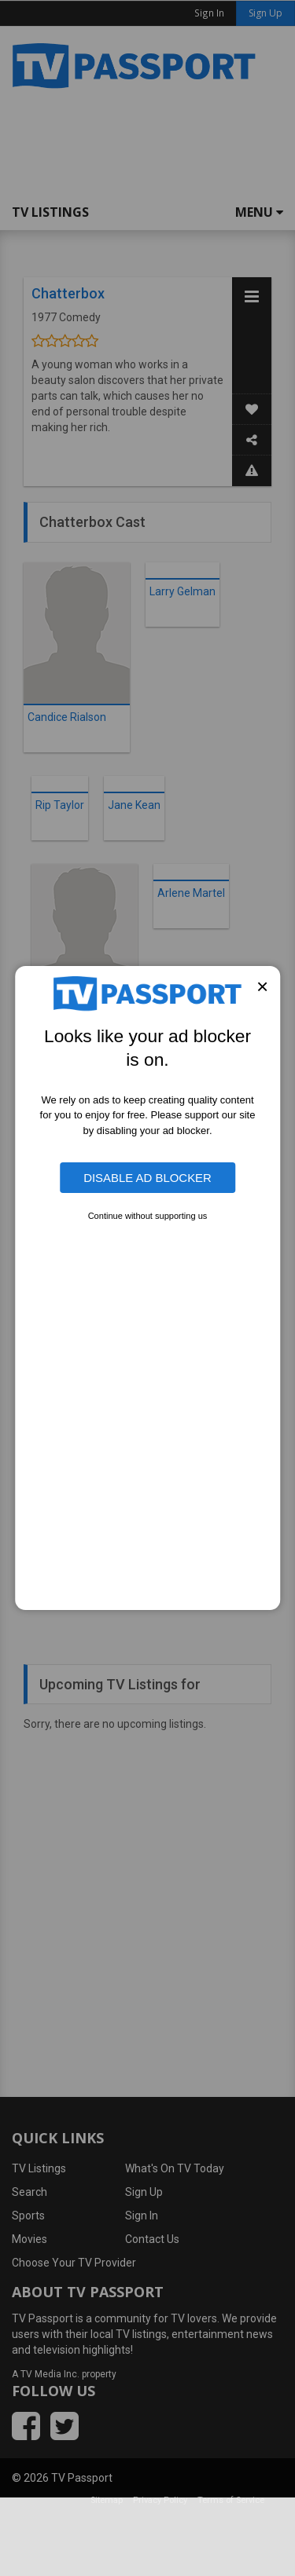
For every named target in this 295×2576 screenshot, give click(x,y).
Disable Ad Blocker (147, 1177)
